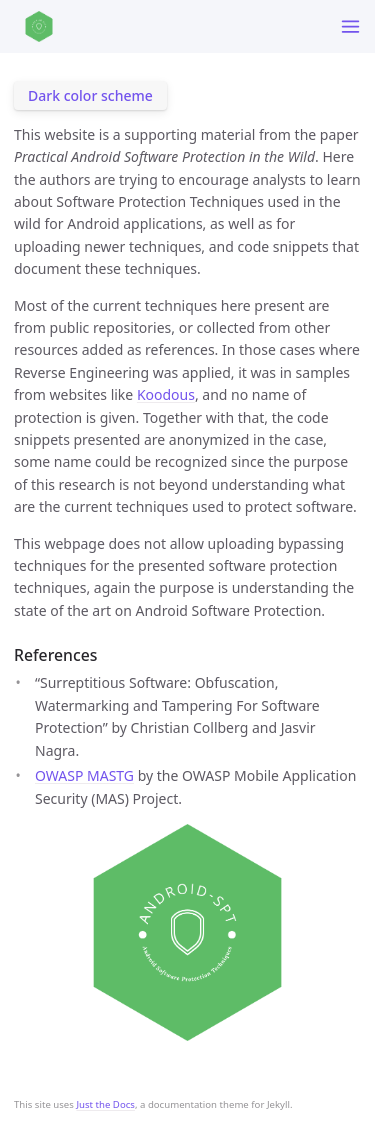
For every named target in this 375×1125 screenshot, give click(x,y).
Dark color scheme (90, 95)
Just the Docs (105, 1104)
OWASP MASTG (84, 775)
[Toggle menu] (350, 26)
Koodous (166, 394)
